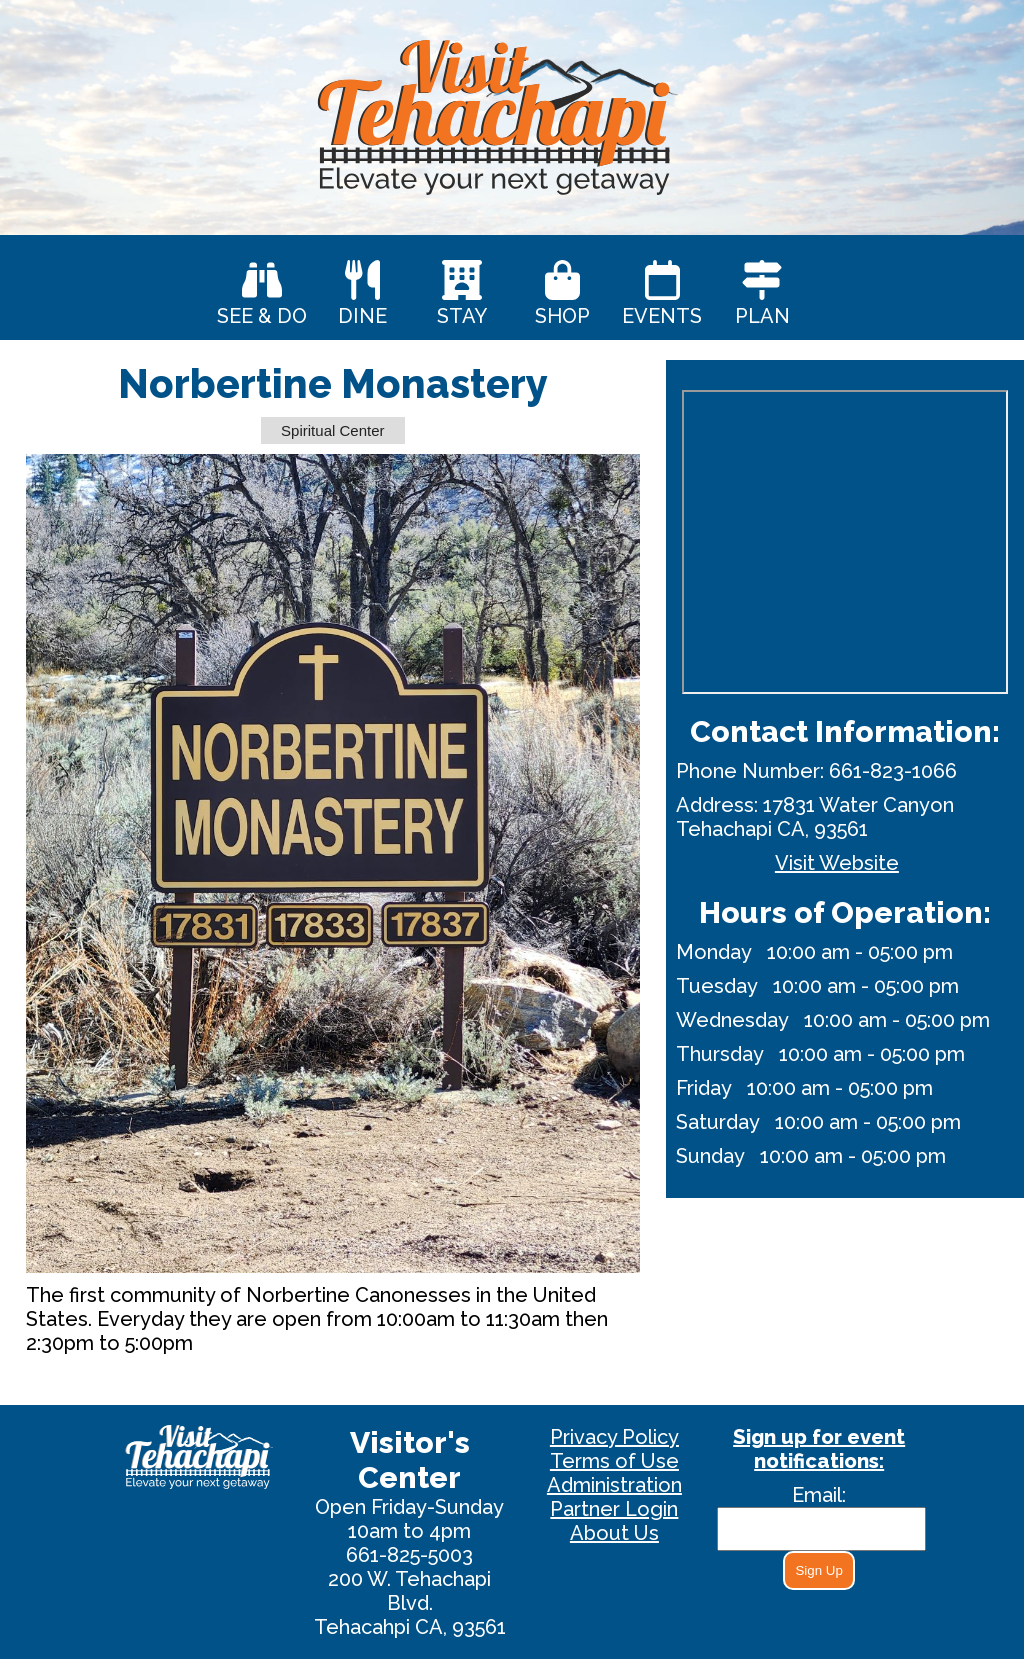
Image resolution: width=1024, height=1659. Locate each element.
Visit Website (837, 863)
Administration (614, 1485)
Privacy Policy (614, 1437)
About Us (614, 1533)
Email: (819, 1495)
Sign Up (818, 1570)
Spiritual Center (332, 430)
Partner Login (614, 1509)
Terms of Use (614, 1461)
